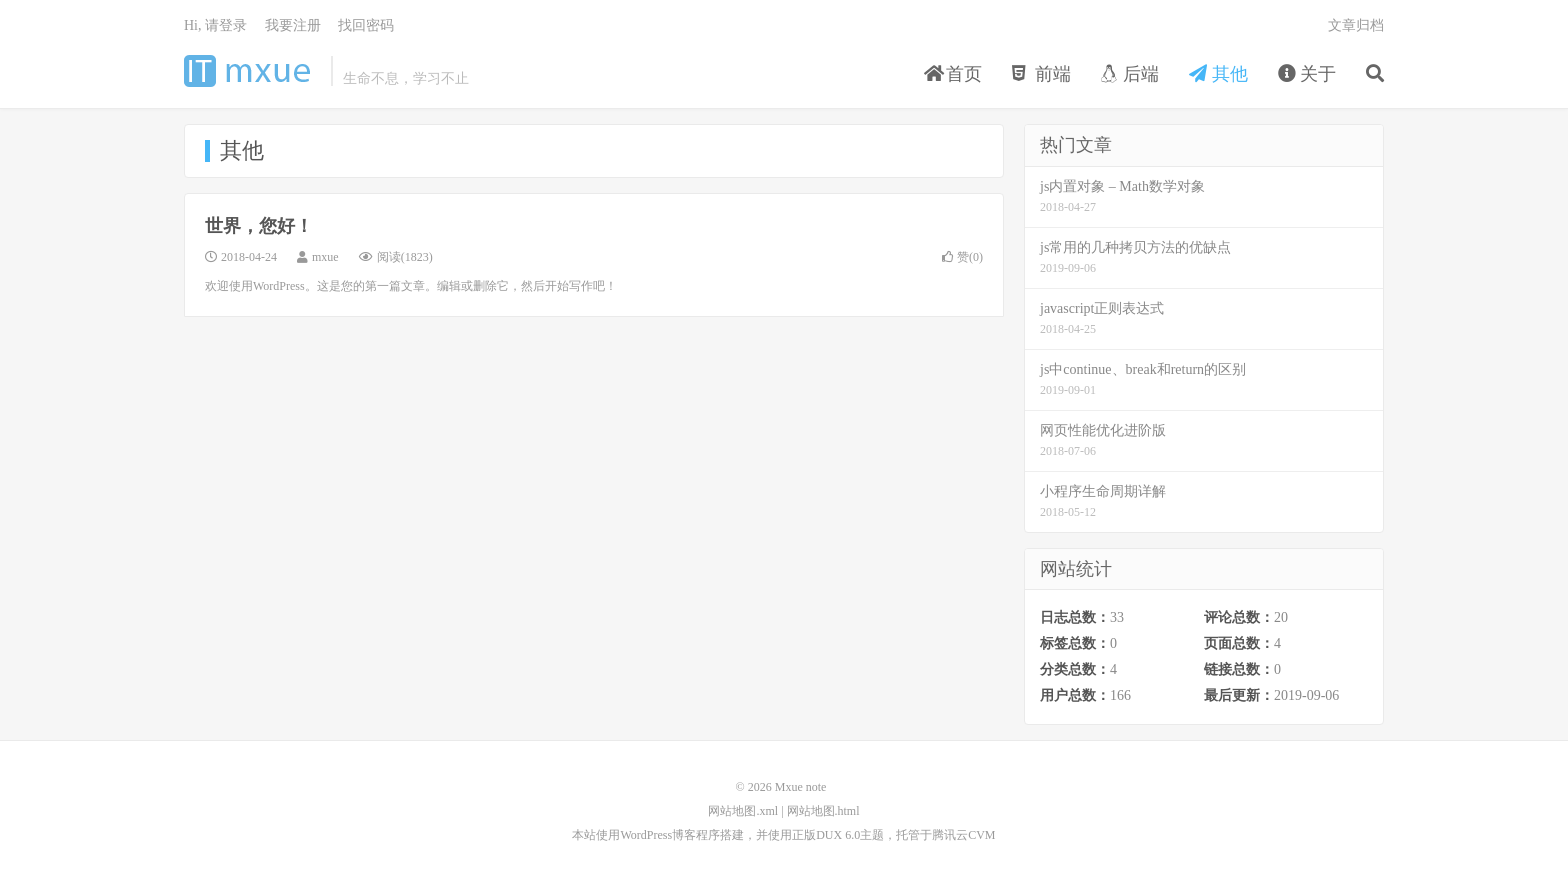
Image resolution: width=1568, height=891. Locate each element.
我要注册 (293, 25)
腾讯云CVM (963, 835)
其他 (1218, 74)
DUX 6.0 (838, 835)
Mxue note (252, 71)
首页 (953, 74)
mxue (325, 257)
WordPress (646, 835)
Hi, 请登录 (215, 25)
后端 (1130, 74)
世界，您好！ (259, 226)
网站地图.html (823, 811)
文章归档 (1356, 25)
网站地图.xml (743, 811)
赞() (962, 257)
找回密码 (366, 25)
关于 (1307, 74)
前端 (1041, 74)
